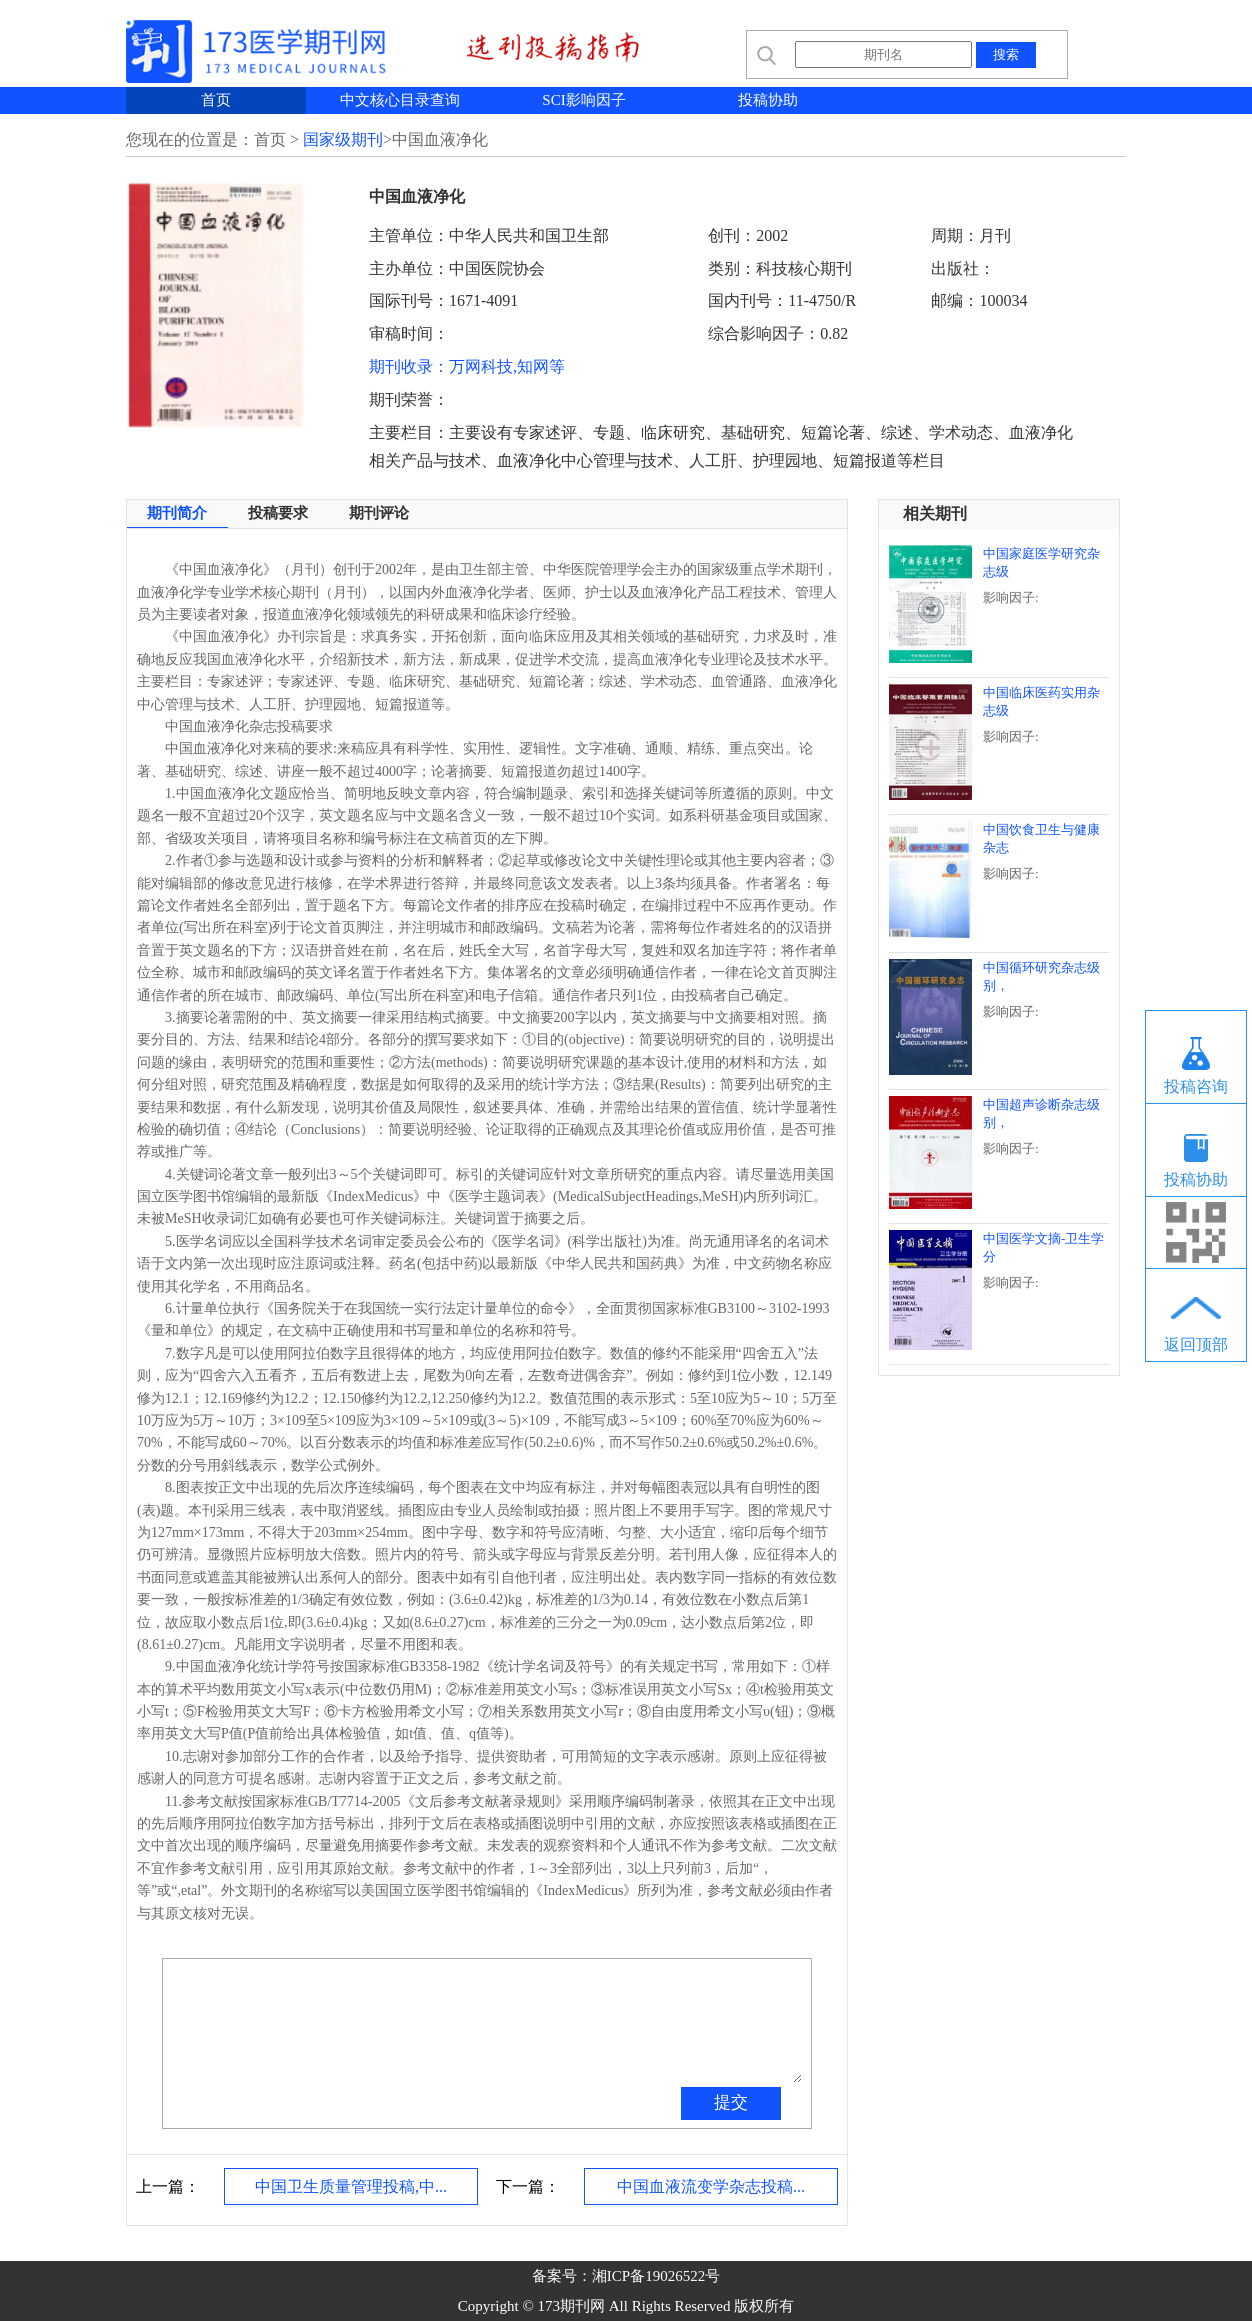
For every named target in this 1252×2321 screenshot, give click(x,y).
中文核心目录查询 (400, 100)
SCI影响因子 (583, 100)
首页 (216, 100)
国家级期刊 (343, 139)
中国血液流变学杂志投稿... (711, 2186)
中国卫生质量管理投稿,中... (351, 2186)
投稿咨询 (1196, 1086)
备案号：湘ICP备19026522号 (626, 2276)
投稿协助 (768, 100)
